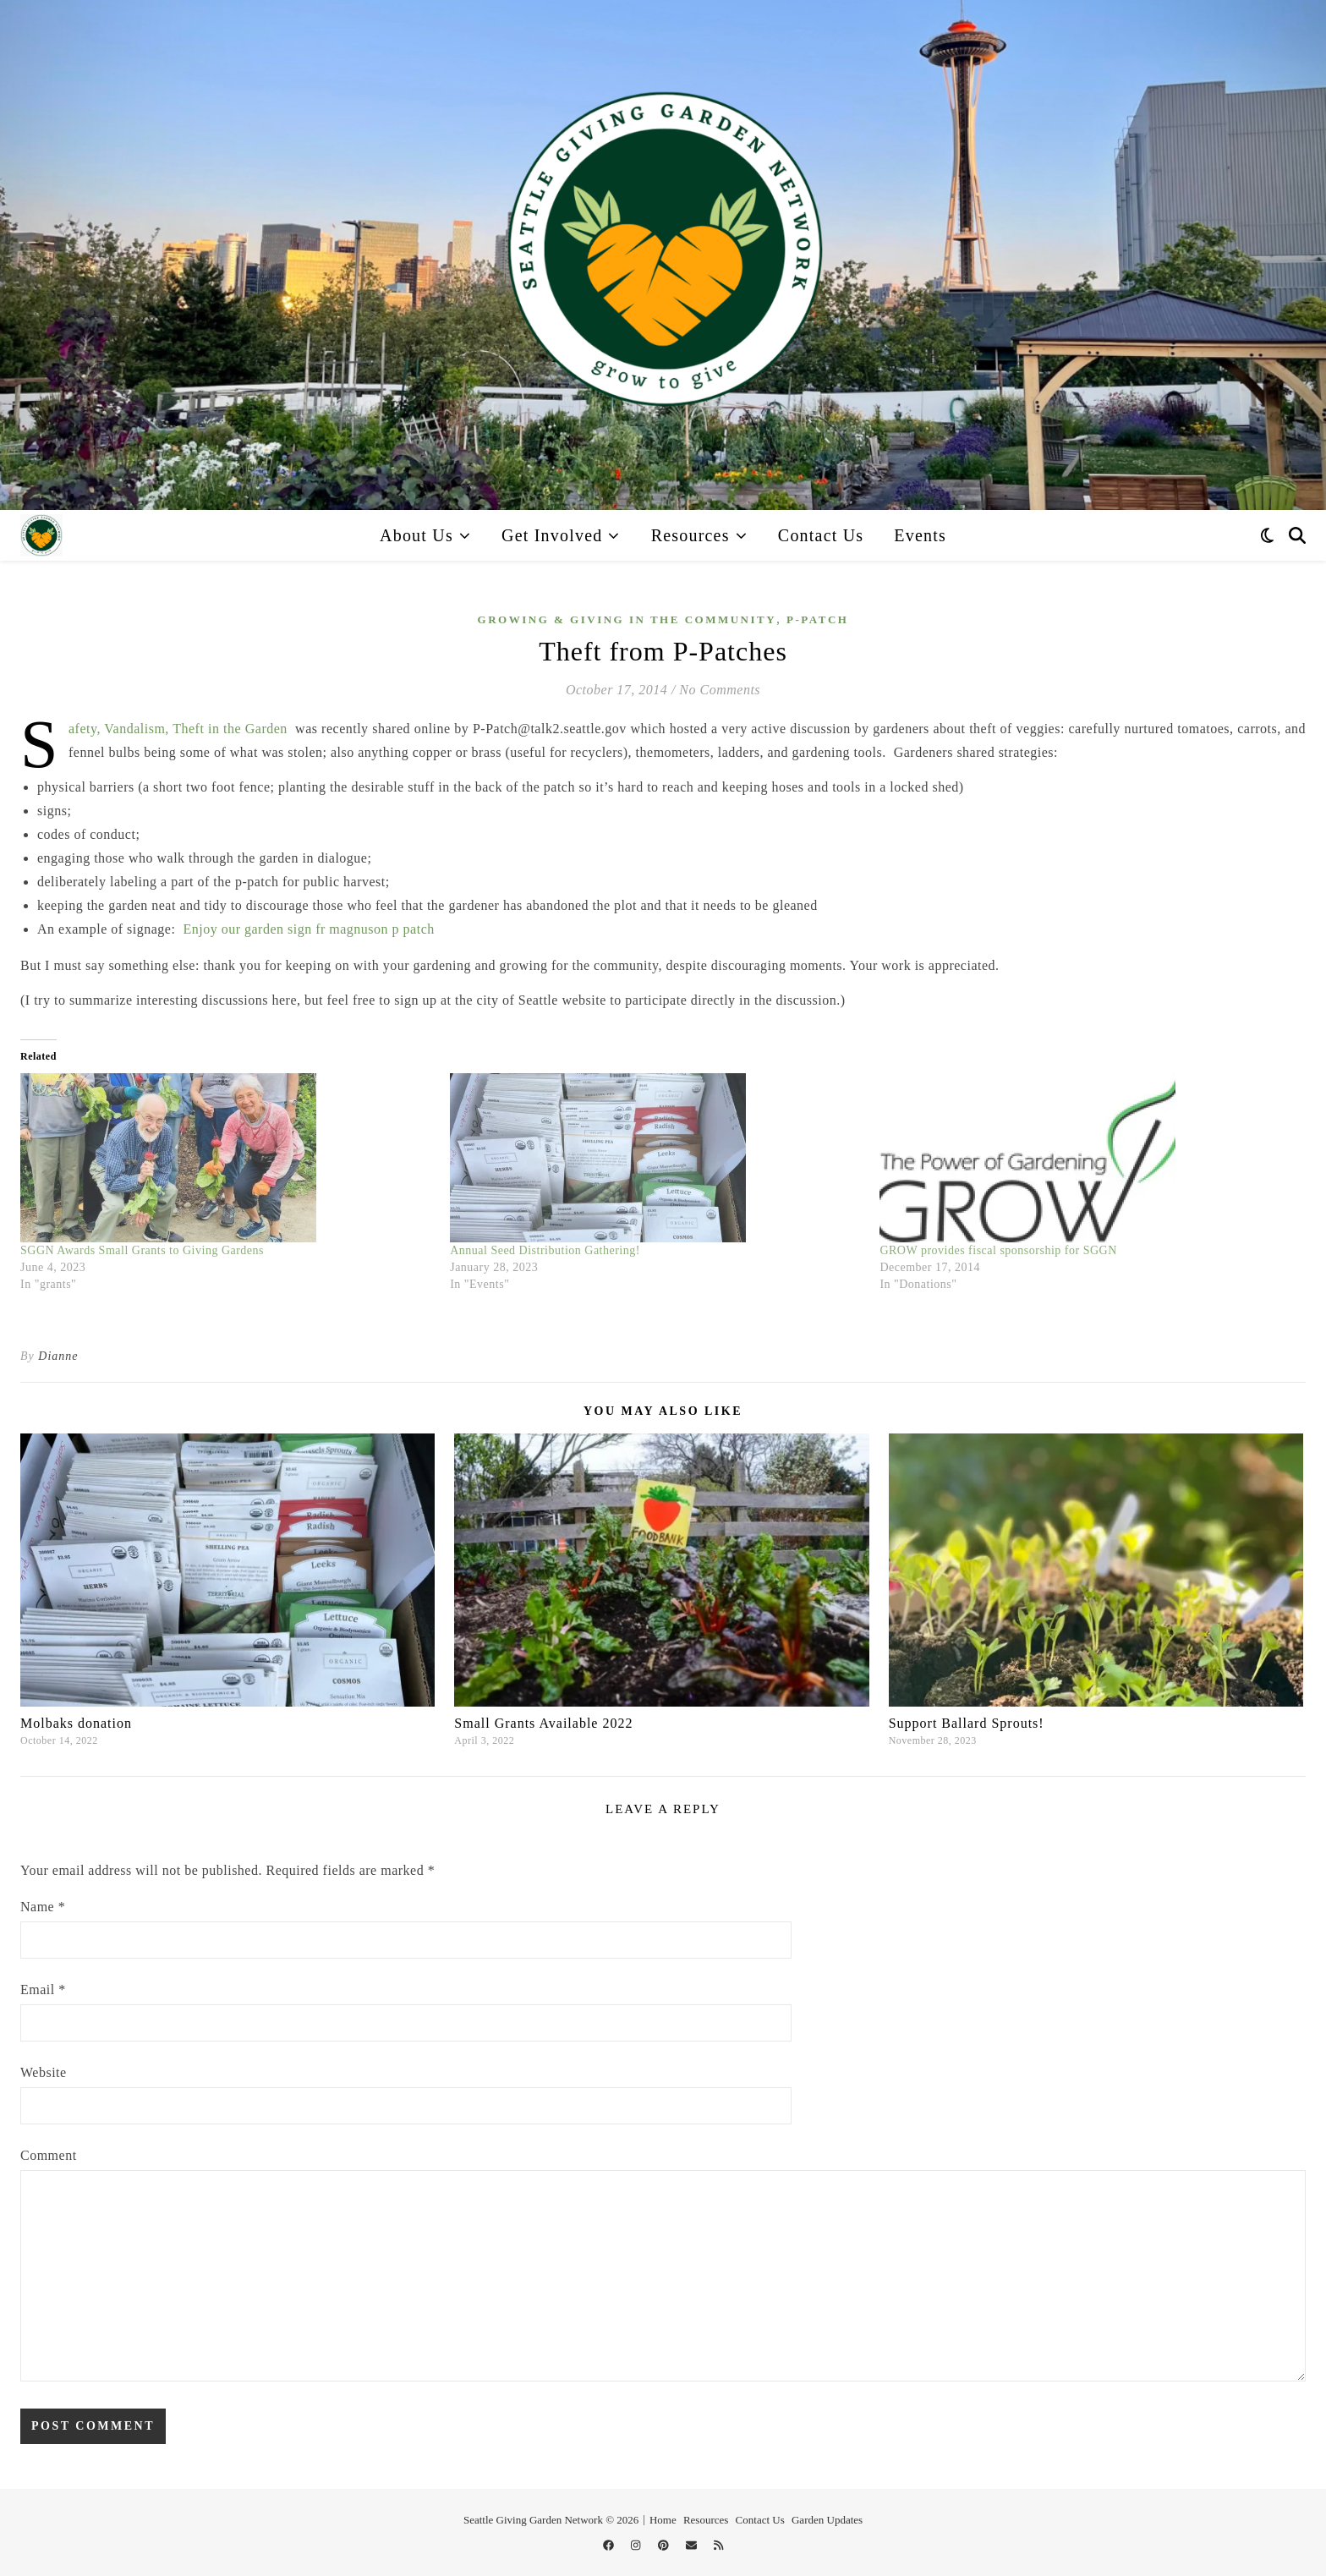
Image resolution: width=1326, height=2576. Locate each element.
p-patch (817, 619)
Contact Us (820, 535)
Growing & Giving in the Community (627, 619)
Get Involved (551, 535)
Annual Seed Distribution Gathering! (545, 1250)
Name (42, 1906)
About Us (416, 535)
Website (43, 2072)
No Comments (719, 689)
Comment (48, 2155)
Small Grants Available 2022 (543, 1723)
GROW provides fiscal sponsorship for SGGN (997, 1250)
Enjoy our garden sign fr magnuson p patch (308, 929)
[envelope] (692, 2546)
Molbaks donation (76, 1723)
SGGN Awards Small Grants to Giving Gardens (142, 1250)
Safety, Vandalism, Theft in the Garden (178, 728)
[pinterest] (664, 2546)
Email (43, 1989)
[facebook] (609, 2546)
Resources (690, 535)
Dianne (58, 1356)
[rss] (718, 2546)
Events (920, 535)
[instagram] (637, 2546)
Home (663, 2519)
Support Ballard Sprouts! (966, 1723)
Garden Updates (827, 2519)
